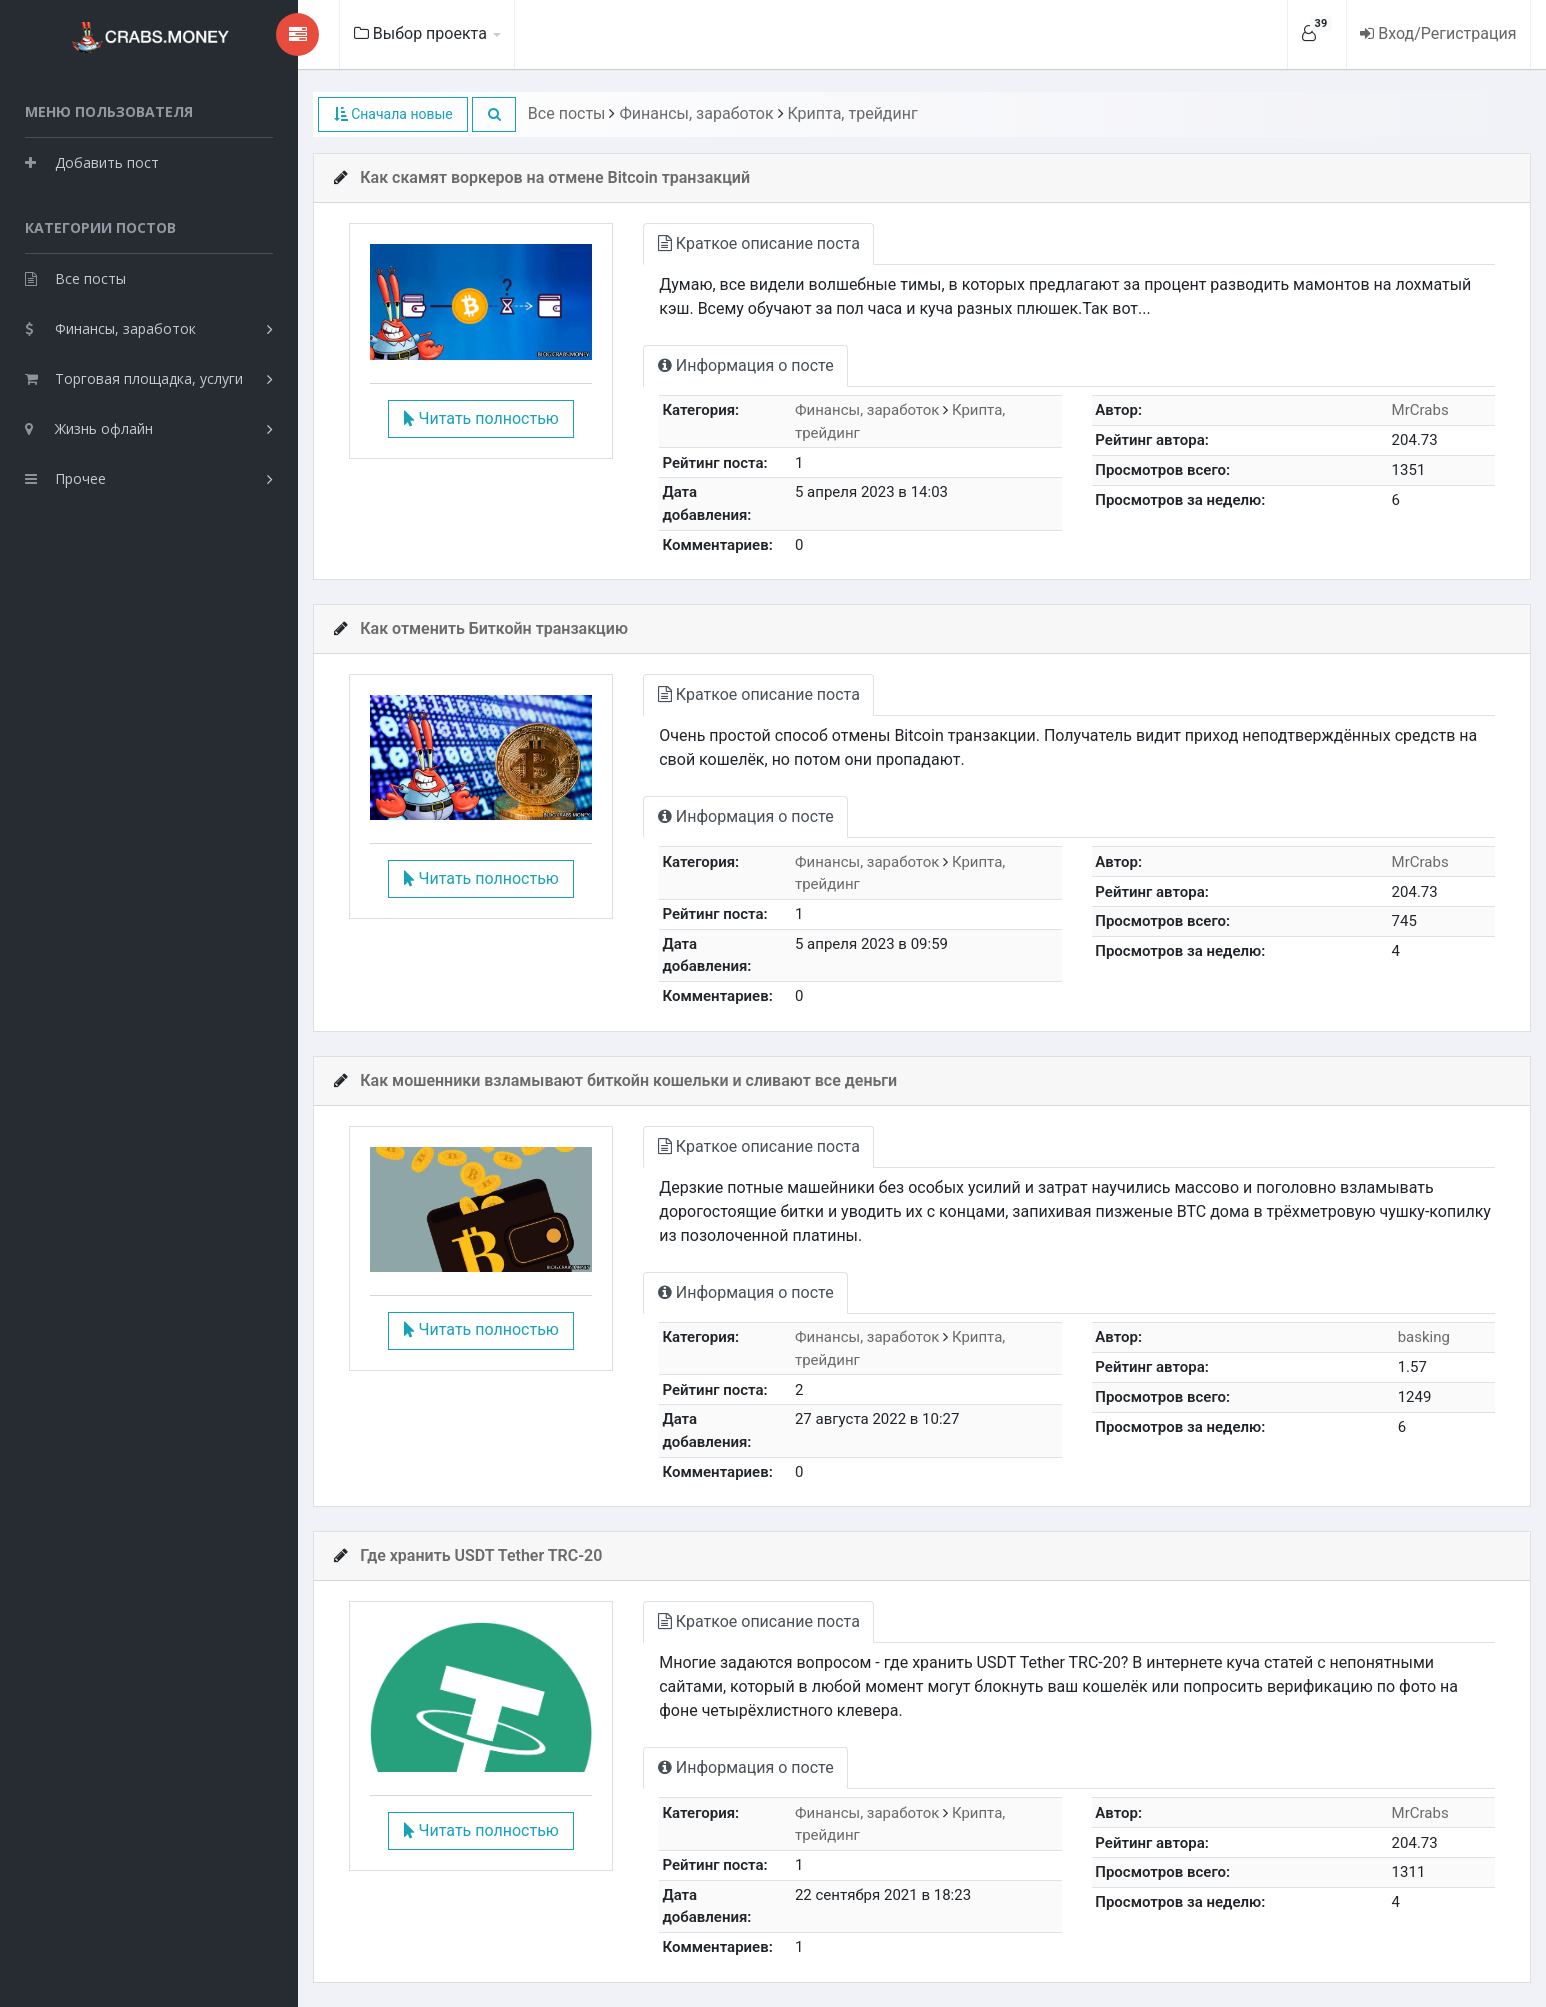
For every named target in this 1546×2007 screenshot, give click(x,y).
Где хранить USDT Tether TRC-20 (463, 1555)
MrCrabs (1418, 410)
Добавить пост (92, 159)
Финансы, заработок (110, 325)
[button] (476, 114)
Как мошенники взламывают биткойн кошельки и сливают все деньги (610, 1080)
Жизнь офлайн (89, 425)
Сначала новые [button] (374, 114)
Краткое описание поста (748, 243)
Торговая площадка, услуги (134, 375)
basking (1422, 1337)
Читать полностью (465, 420)
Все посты (75, 275)
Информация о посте (735, 365)
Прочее (65, 475)
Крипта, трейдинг (834, 113)
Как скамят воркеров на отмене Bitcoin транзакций (537, 177)
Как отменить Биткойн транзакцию (476, 628)
